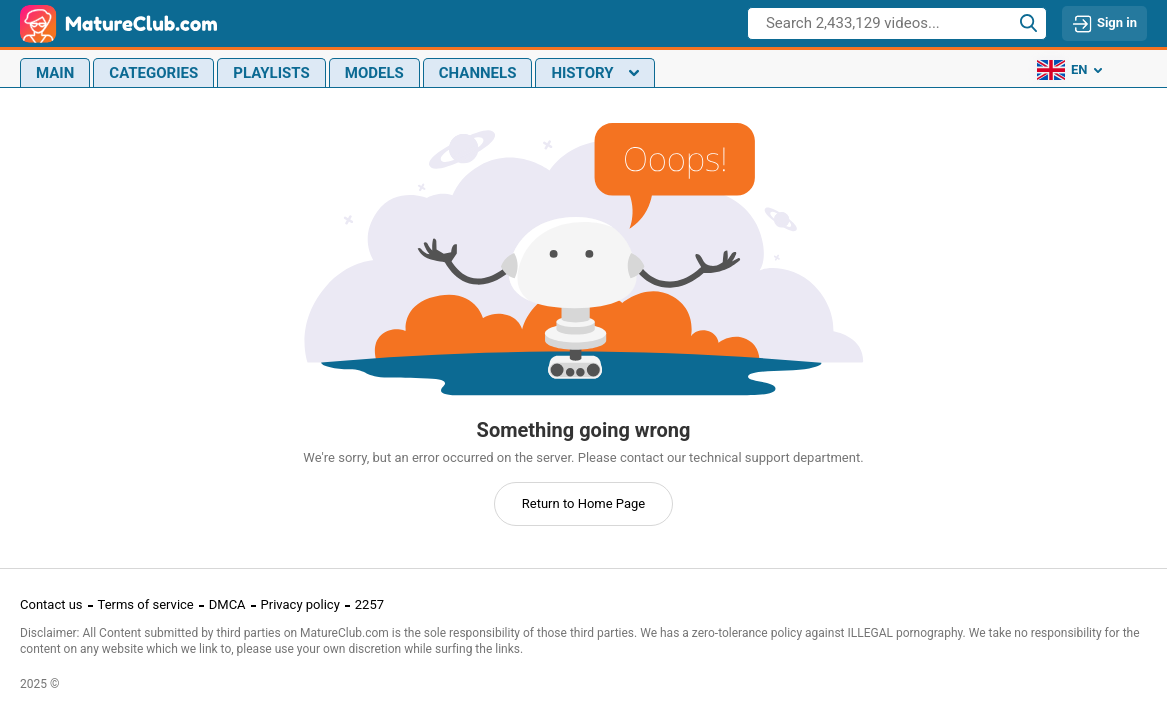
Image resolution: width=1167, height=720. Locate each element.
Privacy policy (300, 604)
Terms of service (146, 604)
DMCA (227, 604)
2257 (369, 604)
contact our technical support (705, 457)
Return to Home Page (584, 503)
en (1069, 70)
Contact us (51, 604)
